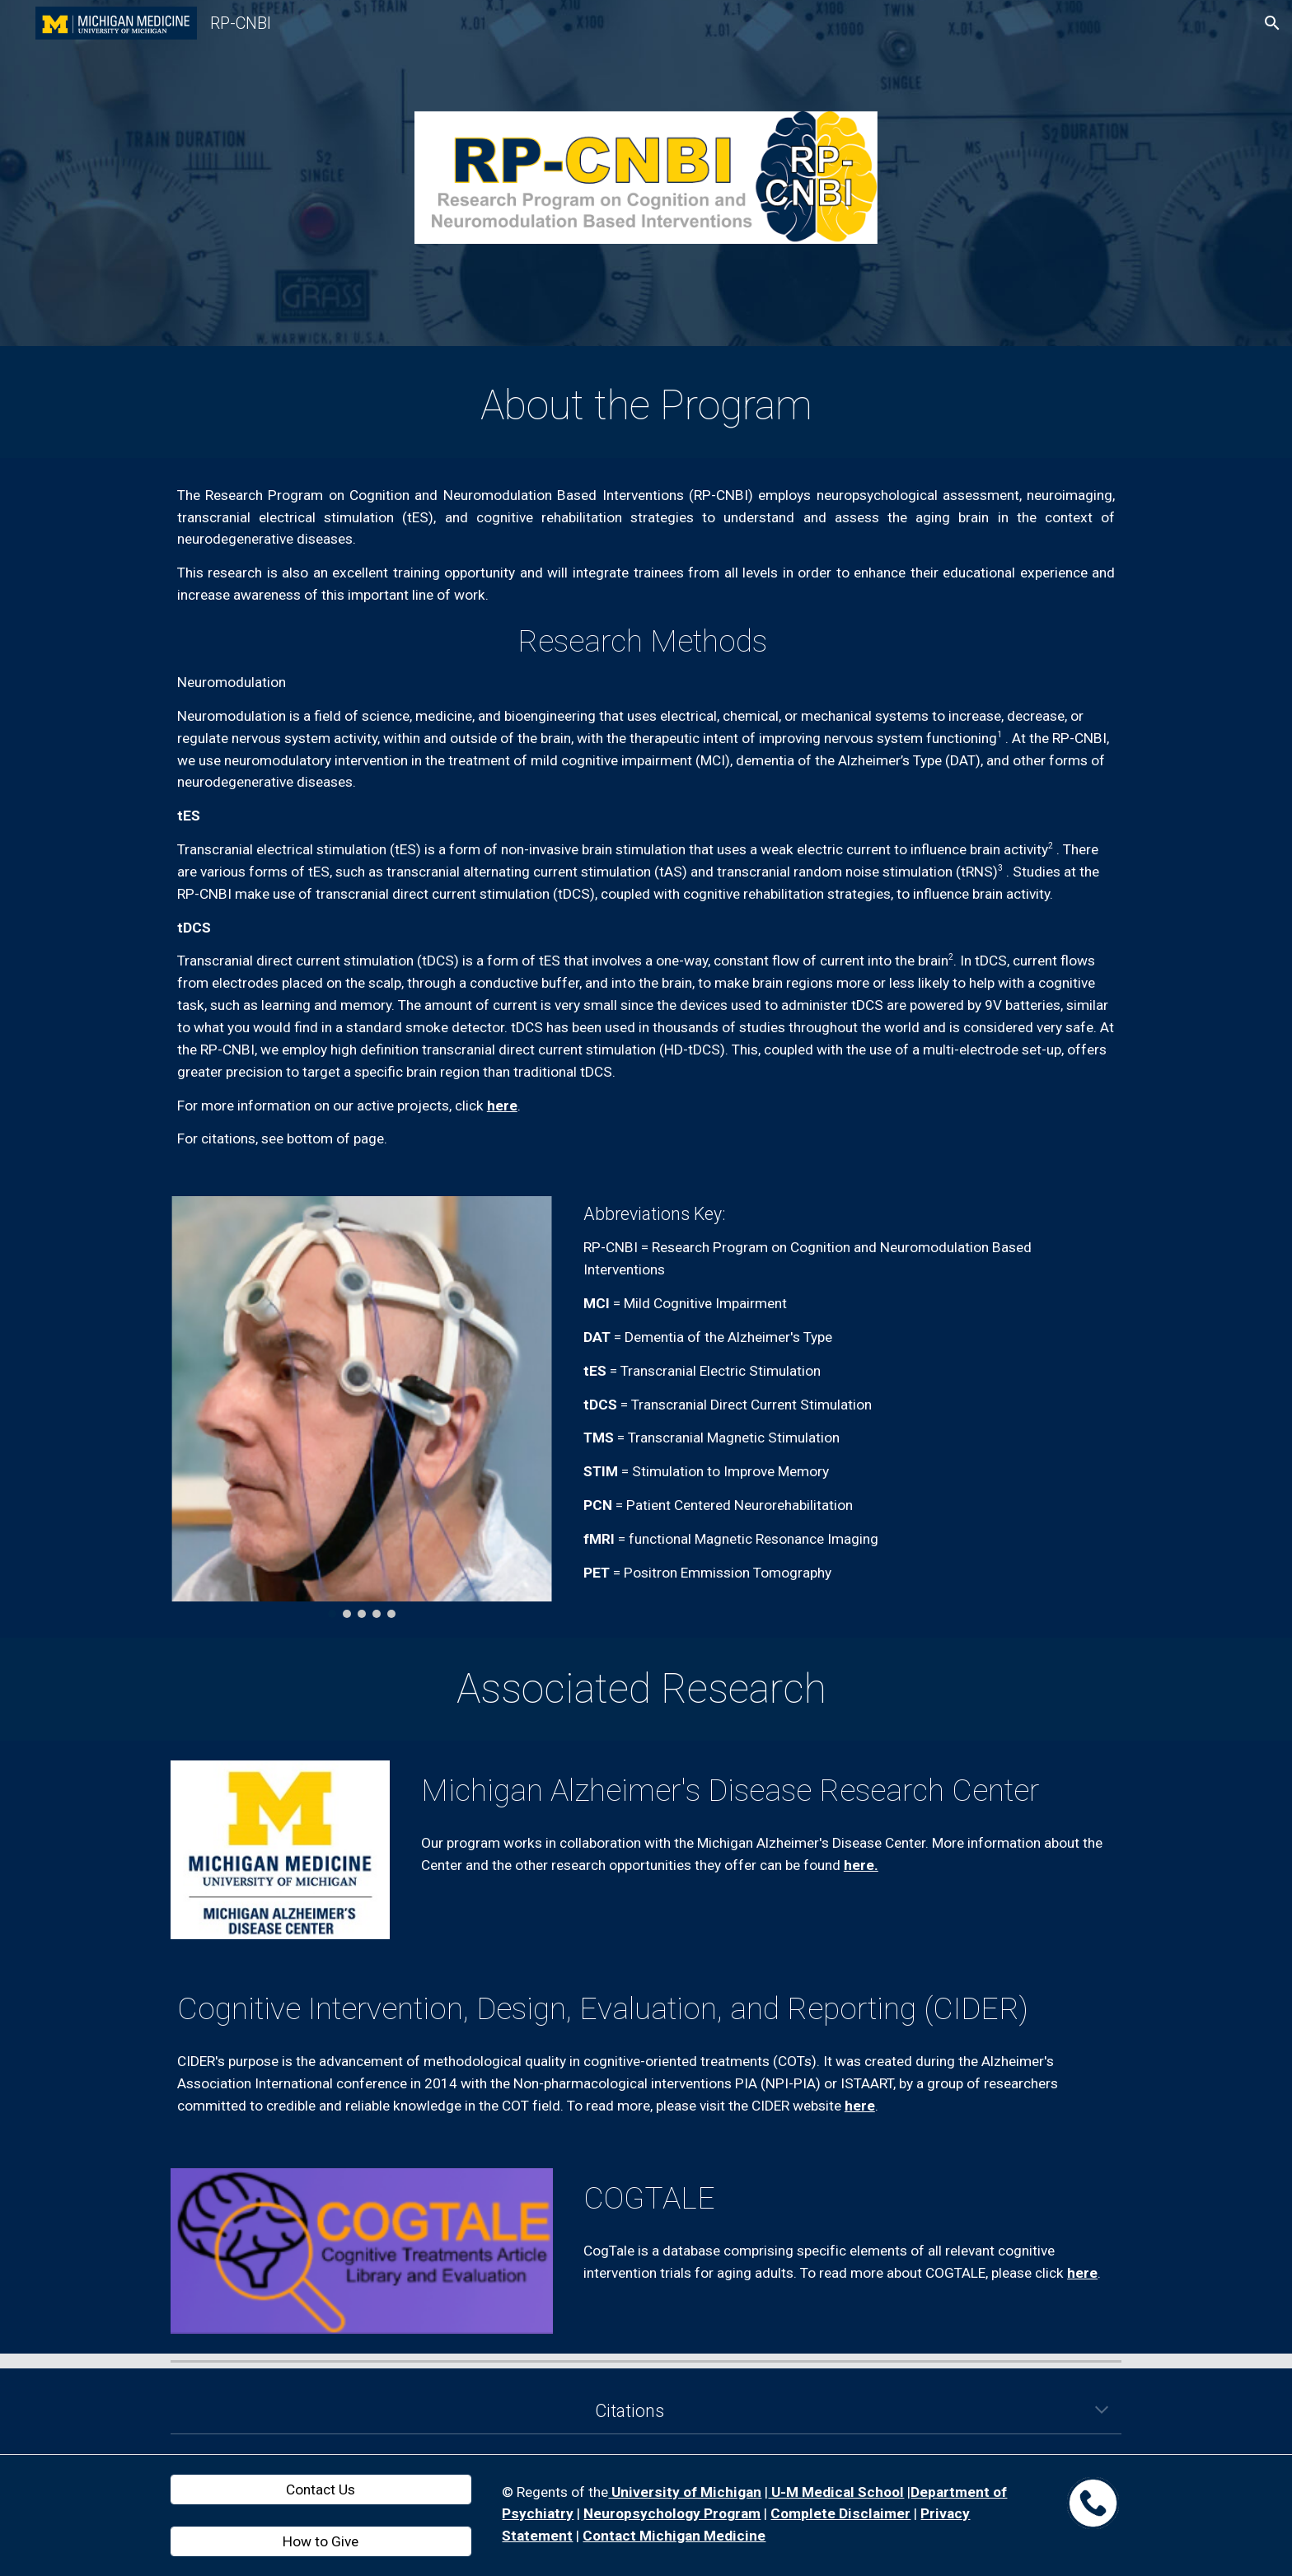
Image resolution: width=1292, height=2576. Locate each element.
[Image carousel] (362, 1406)
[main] (646, 406)
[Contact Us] (320, 2489)
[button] (1272, 23)
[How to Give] (320, 2541)
